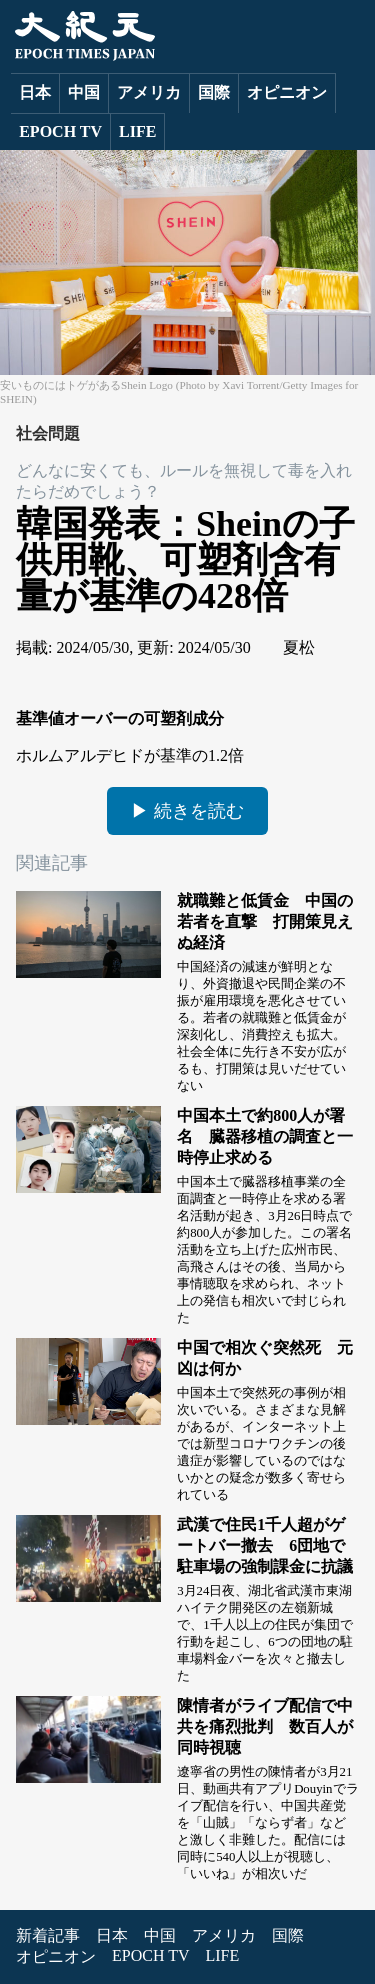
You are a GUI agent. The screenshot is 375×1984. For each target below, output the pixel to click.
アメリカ (149, 92)
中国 (84, 92)
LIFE (137, 131)
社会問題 (48, 433)
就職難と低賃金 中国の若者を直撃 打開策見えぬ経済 (265, 921)
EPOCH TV (60, 131)
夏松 (299, 647)
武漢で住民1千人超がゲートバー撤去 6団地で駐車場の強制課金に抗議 (265, 1545)
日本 (35, 92)
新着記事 (48, 1935)
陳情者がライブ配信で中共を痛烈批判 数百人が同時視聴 (265, 1726)
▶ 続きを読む (187, 811)
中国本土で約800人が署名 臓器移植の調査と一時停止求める (265, 1136)
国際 (214, 92)
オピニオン (287, 92)
